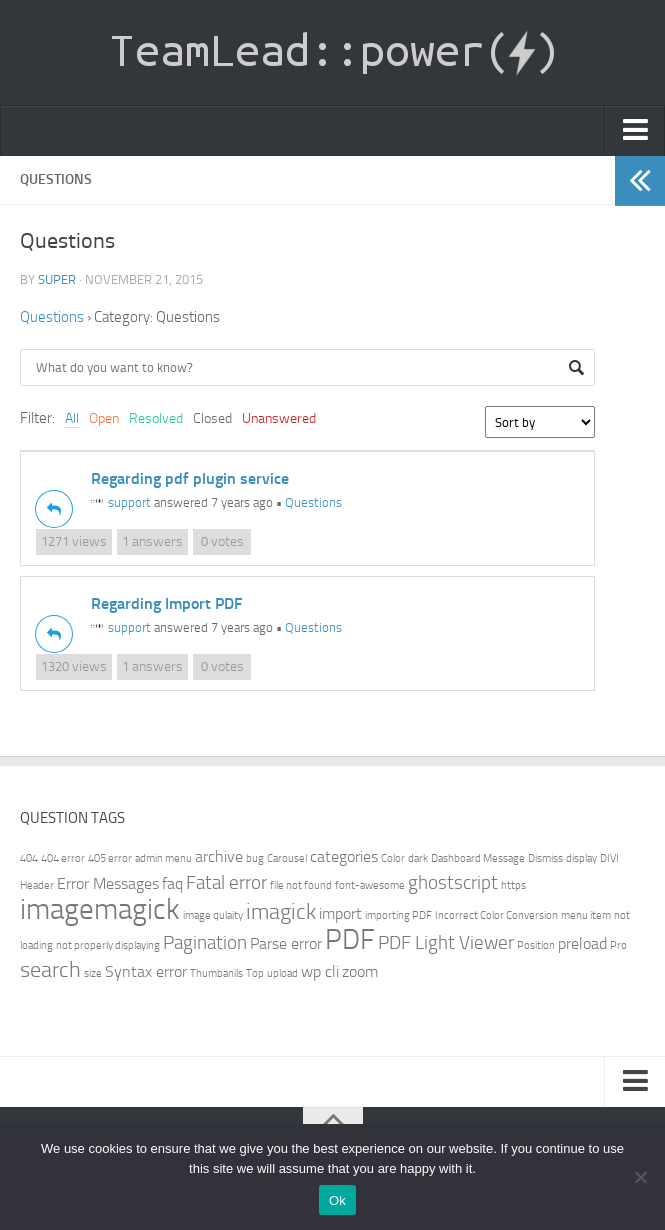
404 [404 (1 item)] (29, 858)
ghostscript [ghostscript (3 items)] (453, 882)
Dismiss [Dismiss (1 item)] (545, 858)
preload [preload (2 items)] (582, 943)
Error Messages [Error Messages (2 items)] (108, 883)
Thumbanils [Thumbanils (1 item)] (216, 973)
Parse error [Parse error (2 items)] (286, 943)
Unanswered (279, 418)
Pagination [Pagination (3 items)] (205, 942)
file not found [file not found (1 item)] (301, 885)
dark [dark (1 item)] (418, 858)
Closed (212, 418)
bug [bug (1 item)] (255, 858)
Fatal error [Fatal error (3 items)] (226, 882)
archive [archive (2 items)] (219, 856)
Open (104, 418)
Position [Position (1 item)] (536, 945)
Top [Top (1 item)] (255, 973)
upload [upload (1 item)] (282, 973)
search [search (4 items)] (50, 969)
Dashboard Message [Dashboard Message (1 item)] (478, 858)
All (72, 418)
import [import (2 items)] (340, 913)
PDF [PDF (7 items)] (350, 939)
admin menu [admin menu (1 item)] (163, 858)
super (57, 279)
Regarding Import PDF (166, 603)
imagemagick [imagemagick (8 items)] (100, 909)
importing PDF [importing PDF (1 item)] (398, 915)
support (121, 502)
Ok (337, 1200)
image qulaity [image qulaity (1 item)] (213, 915)
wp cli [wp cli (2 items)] (320, 971)
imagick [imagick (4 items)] (281, 911)
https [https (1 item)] (513, 885)
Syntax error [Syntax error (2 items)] (146, 971)
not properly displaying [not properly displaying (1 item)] (108, 945)
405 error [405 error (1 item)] (110, 858)
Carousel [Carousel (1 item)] (287, 858)
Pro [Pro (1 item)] (618, 945)
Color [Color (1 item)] (393, 858)
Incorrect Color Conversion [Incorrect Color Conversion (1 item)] (496, 915)
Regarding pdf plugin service (190, 478)
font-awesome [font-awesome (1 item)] (370, 885)
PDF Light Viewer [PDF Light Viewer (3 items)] (446, 942)
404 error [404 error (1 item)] (63, 858)
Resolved (156, 418)
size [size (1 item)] (93, 973)
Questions (52, 317)
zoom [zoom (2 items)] (360, 971)
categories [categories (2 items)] (344, 856)
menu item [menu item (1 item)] (586, 915)
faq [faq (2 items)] (172, 883)
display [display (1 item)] (581, 858)
